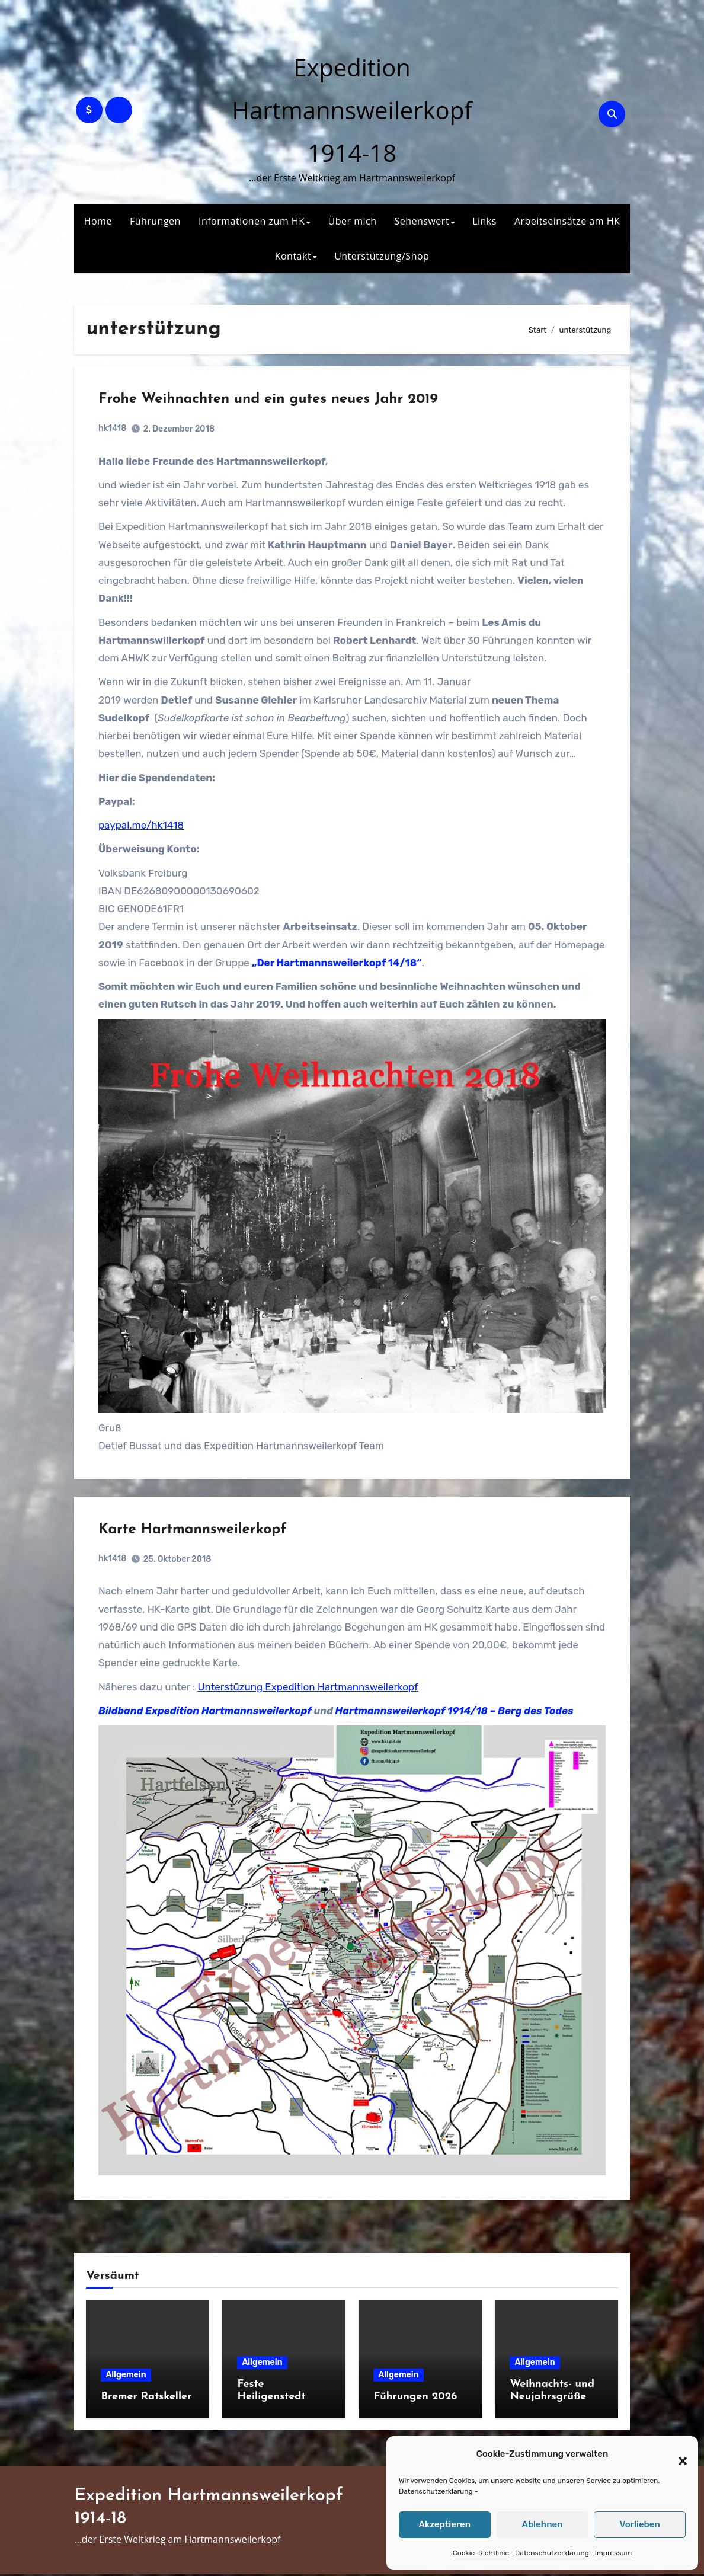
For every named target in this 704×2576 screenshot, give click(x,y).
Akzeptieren (445, 2524)
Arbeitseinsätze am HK (567, 221)
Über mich (352, 221)
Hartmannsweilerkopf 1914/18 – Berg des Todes (457, 1714)
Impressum (613, 2553)
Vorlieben (640, 2524)
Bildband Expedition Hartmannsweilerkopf (207, 1714)
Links (484, 221)
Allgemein (125, 2377)
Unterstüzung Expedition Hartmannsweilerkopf (310, 1690)
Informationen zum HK (252, 221)
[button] (677, 2454)
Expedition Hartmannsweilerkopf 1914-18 (352, 110)
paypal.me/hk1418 (143, 827)
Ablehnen (541, 2524)
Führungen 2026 (415, 2398)
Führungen (155, 221)
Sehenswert (421, 221)
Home (98, 221)
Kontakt (293, 256)
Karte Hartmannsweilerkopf (195, 1533)
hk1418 (115, 431)
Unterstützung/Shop (381, 256)
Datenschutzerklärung (436, 2491)
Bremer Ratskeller (146, 2398)
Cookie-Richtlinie (481, 2553)
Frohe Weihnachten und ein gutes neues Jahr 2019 (270, 402)
